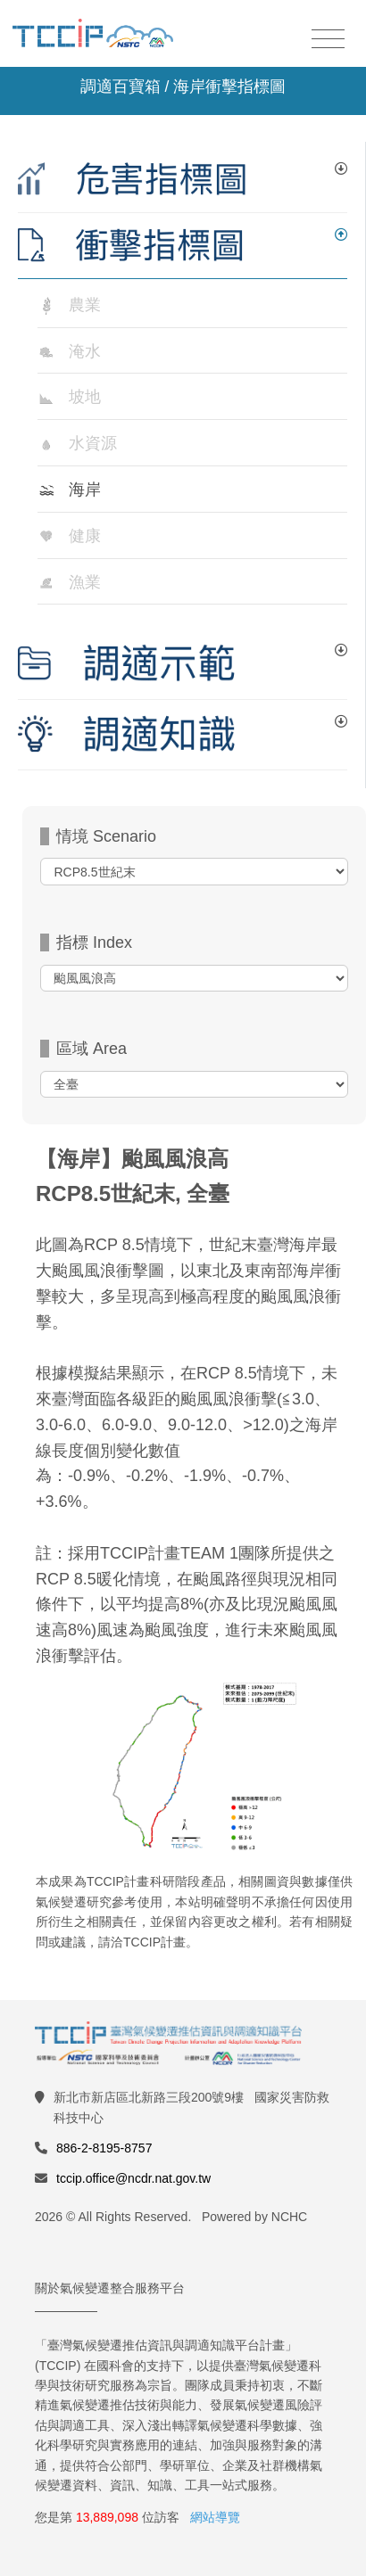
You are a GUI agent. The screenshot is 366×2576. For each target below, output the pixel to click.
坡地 (85, 397)
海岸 (85, 489)
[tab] (182, 180)
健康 (85, 536)
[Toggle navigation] (328, 40)
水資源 (93, 443)
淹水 (85, 351)
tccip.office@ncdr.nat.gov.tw (133, 2178)
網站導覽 (215, 2517)
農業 (85, 305)
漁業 (85, 582)
